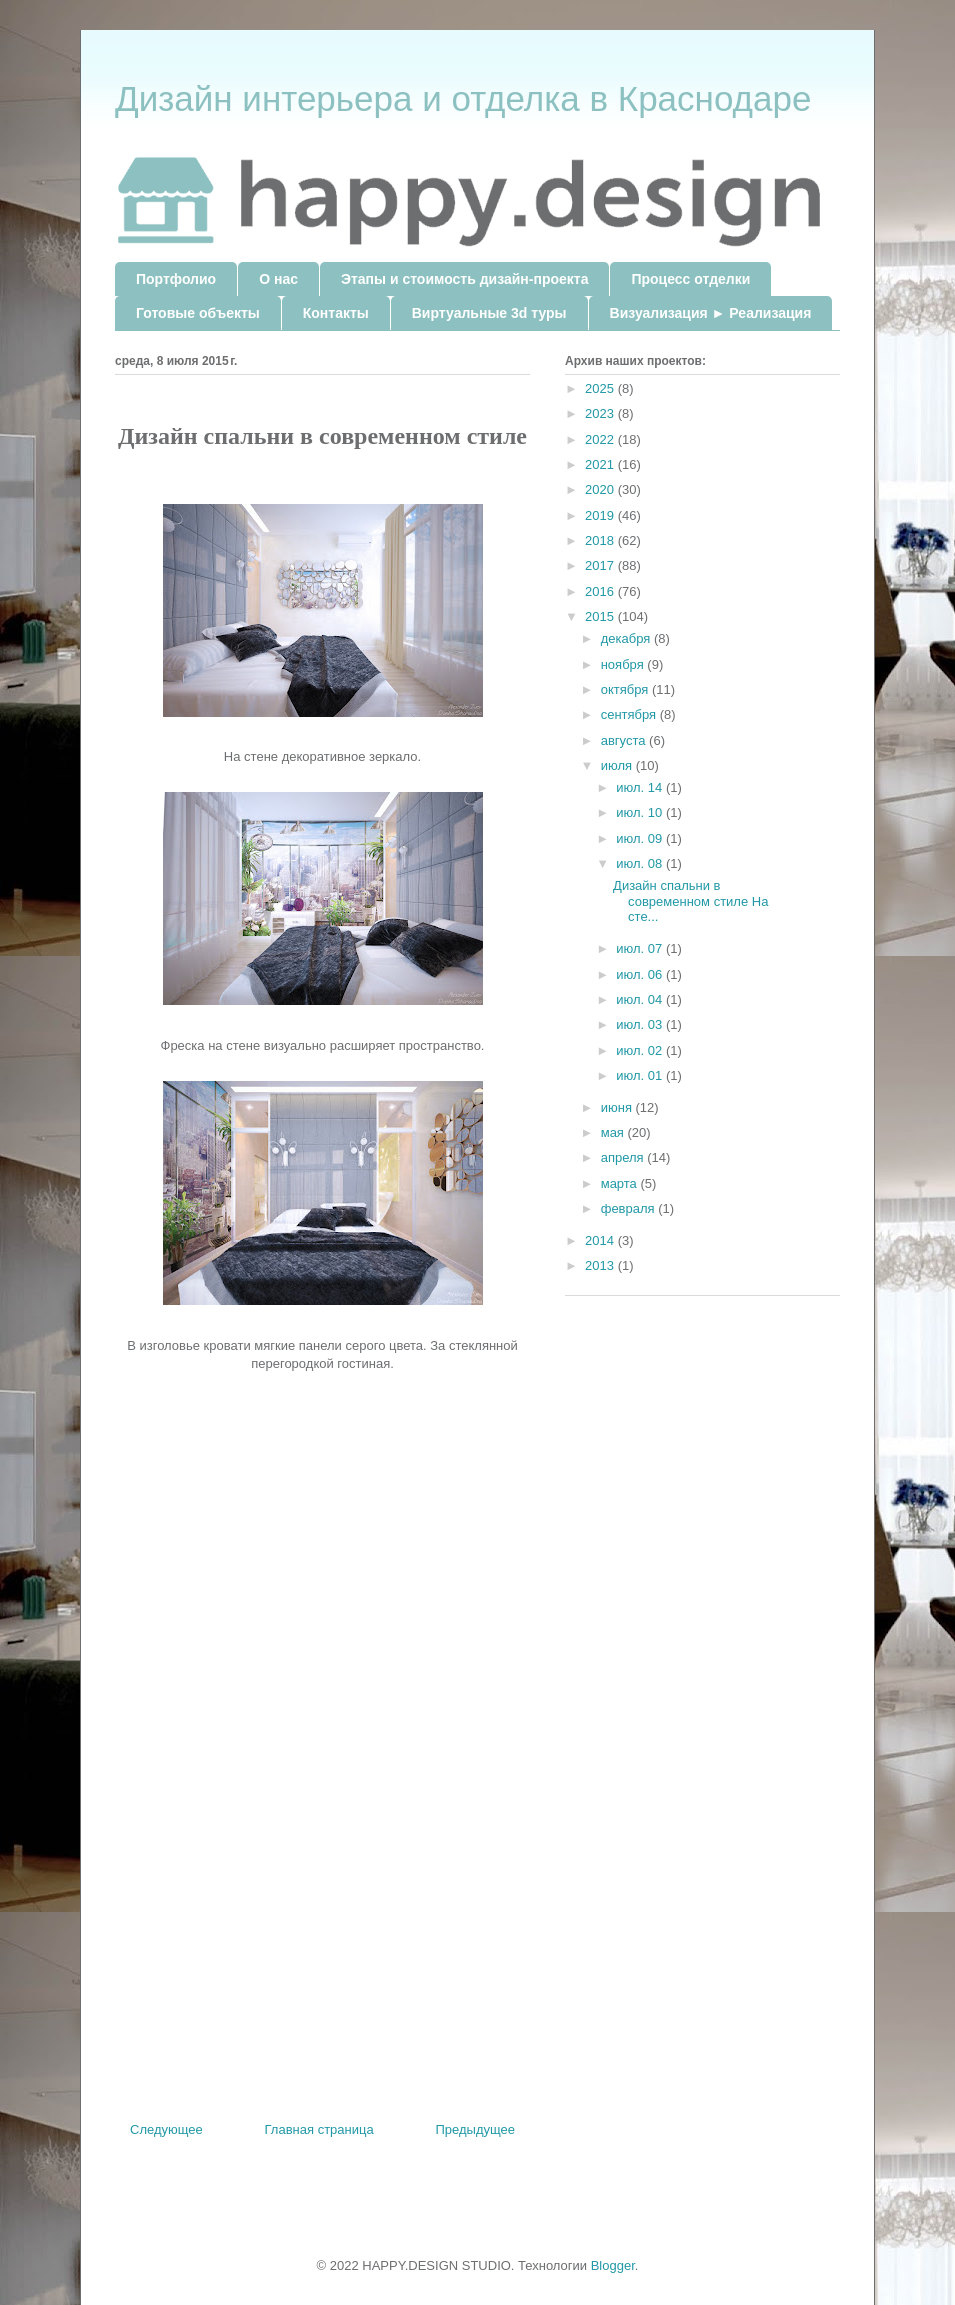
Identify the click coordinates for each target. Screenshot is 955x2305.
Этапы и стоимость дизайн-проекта (464, 279)
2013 (601, 1265)
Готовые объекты (198, 313)
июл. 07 (641, 948)
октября (626, 689)
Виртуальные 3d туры (489, 313)
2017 (601, 565)
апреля (624, 1157)
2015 (601, 616)
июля (618, 765)
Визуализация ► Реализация (711, 313)
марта (621, 1183)
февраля (630, 1208)
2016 (601, 591)
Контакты (336, 313)
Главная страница (319, 2129)
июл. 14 (641, 787)
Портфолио (176, 279)
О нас (278, 279)
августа (625, 740)
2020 (601, 489)
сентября (630, 714)
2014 (601, 1240)
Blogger (613, 2265)
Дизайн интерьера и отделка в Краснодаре (463, 98)
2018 (601, 540)
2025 (601, 388)
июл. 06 (641, 974)
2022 (601, 439)
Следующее (166, 2129)
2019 (601, 515)
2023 (601, 413)
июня (618, 1107)
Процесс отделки (690, 279)
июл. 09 (641, 838)
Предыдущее (475, 2129)
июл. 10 (641, 812)
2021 (601, 464)
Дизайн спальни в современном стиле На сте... (690, 901)
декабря (627, 638)
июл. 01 (641, 1075)
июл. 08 (641, 863)
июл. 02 (641, 1050)
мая (614, 1132)
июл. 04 (641, 999)
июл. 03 (641, 1024)
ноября (624, 664)
